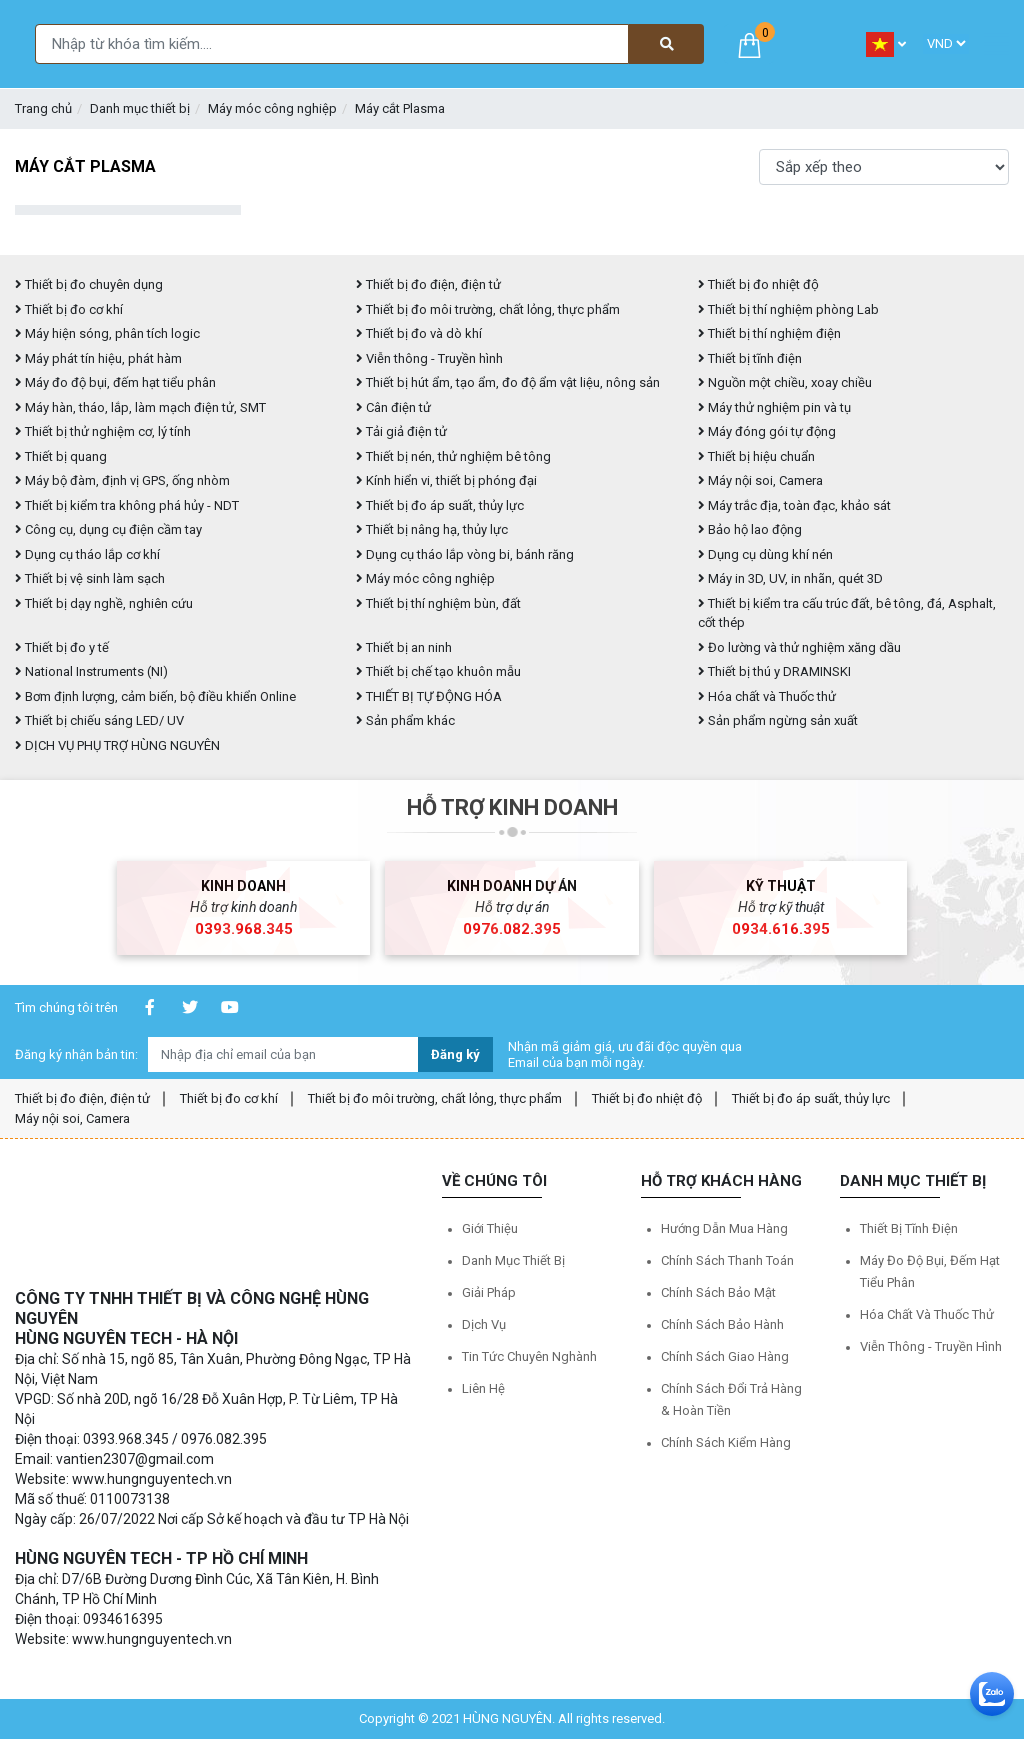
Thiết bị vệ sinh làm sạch (90, 578)
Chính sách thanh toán (727, 1260)
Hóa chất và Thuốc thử (767, 696)
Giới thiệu (490, 1228)
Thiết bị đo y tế (62, 647)
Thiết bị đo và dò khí (419, 333)
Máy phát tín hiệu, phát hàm (98, 358)
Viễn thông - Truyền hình (429, 358)
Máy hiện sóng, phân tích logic (107, 333)
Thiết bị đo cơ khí (69, 309)
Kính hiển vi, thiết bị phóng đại (446, 480)
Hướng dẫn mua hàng (724, 1228)
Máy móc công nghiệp (272, 108)
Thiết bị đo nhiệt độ (647, 1098)
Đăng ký (455, 1054)
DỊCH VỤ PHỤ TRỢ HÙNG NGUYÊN (117, 745)
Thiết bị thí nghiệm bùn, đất (438, 603)
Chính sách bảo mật (718, 1292)
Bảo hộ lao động (750, 529)
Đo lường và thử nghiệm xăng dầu (799, 647)
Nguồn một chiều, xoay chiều (785, 382)
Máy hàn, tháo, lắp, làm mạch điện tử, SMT (140, 407)
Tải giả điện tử (401, 431)
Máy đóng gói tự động (767, 431)
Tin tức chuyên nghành (529, 1356)
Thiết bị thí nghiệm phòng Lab (788, 309)
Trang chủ (43, 108)
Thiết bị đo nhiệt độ (758, 284)
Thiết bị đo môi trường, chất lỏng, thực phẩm (488, 309)
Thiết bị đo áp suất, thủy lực (440, 505)
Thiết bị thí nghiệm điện (769, 333)
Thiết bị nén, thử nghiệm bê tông (453, 456)
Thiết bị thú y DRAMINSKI (774, 671)
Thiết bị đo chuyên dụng (89, 284)
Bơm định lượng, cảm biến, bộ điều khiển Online (155, 696)
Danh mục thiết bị (140, 108)
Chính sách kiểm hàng (726, 1442)
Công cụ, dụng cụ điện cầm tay (108, 529)
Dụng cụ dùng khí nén (765, 554)
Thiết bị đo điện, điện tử (428, 284)
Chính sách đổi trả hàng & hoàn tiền (731, 1399)
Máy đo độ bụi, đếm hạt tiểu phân (115, 382)
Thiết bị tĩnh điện (750, 358)
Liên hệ (483, 1388)
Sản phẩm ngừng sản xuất (778, 720)
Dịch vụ (484, 1324)
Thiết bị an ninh (404, 647)
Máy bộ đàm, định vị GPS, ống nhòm (122, 480)
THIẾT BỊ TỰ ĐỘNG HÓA (429, 696)
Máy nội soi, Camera (760, 480)
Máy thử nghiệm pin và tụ (774, 407)
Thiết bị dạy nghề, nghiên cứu (104, 603)
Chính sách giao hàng (725, 1356)
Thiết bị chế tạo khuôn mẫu (438, 671)
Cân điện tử (393, 407)
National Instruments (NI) (91, 671)
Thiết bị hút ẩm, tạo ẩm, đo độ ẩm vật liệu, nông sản (508, 382)
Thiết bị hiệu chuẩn (756, 456)
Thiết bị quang (61, 456)
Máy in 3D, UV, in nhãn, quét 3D (790, 578)
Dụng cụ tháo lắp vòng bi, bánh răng (465, 554)
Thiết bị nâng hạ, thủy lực (432, 529)
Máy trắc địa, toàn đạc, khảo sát (794, 505)
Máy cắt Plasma (400, 108)
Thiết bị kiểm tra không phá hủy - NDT (127, 505)
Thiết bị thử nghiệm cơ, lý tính (103, 431)
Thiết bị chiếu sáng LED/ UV (99, 720)
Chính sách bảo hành (722, 1324)
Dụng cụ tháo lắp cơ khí (87, 554)
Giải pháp (489, 1292)
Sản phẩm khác (405, 720)
